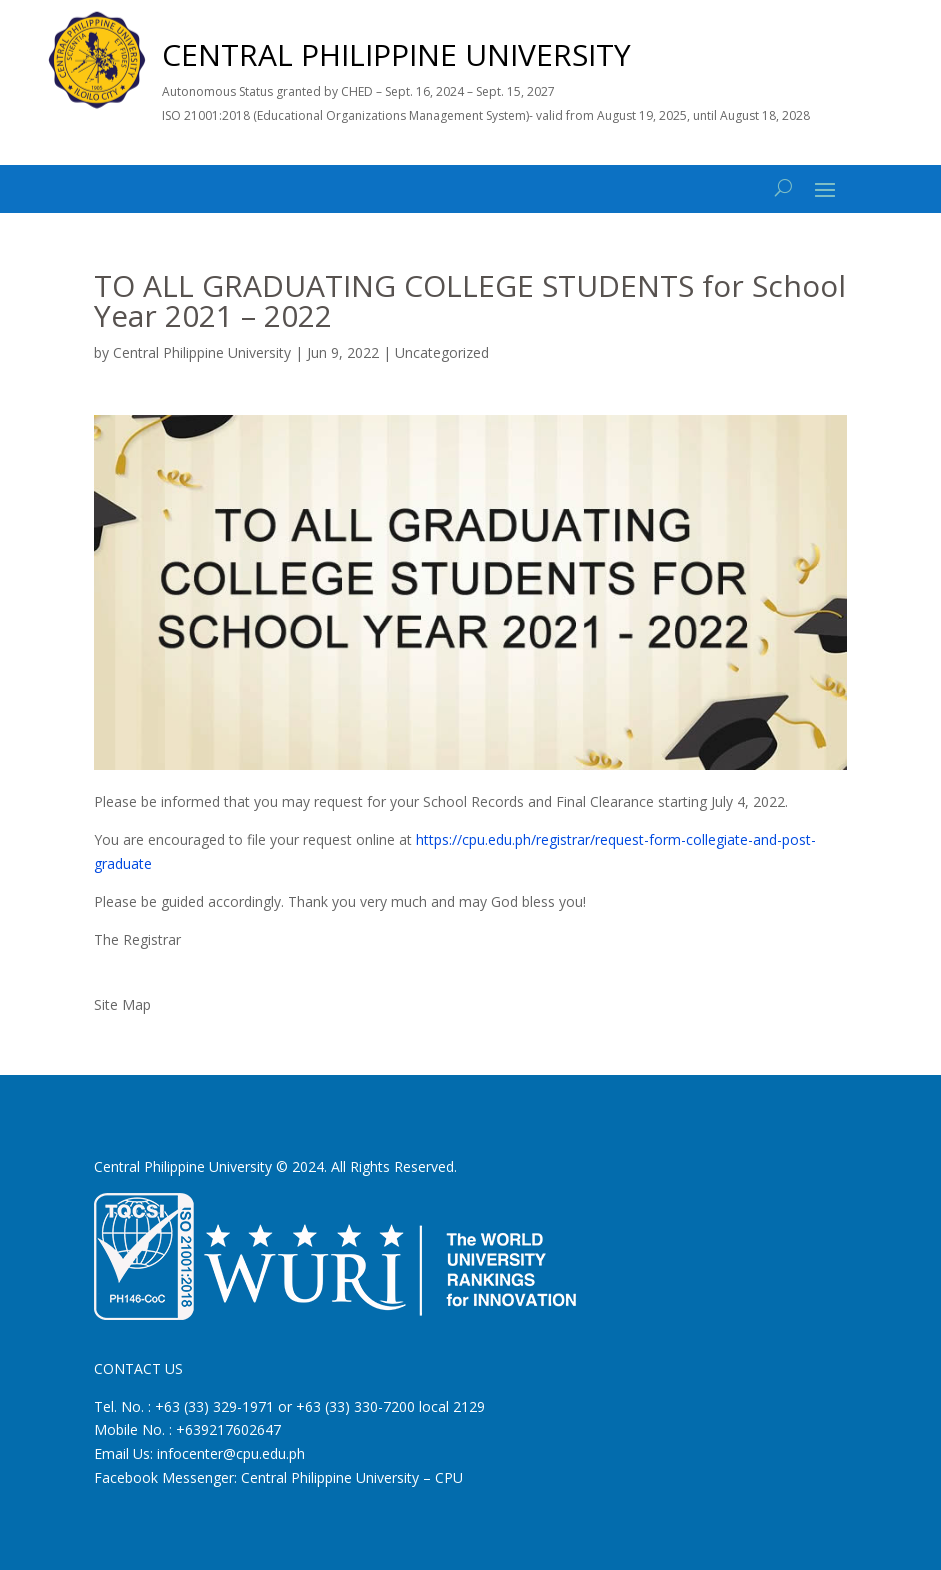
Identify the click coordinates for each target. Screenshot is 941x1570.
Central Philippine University (202, 352)
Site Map (122, 1004)
